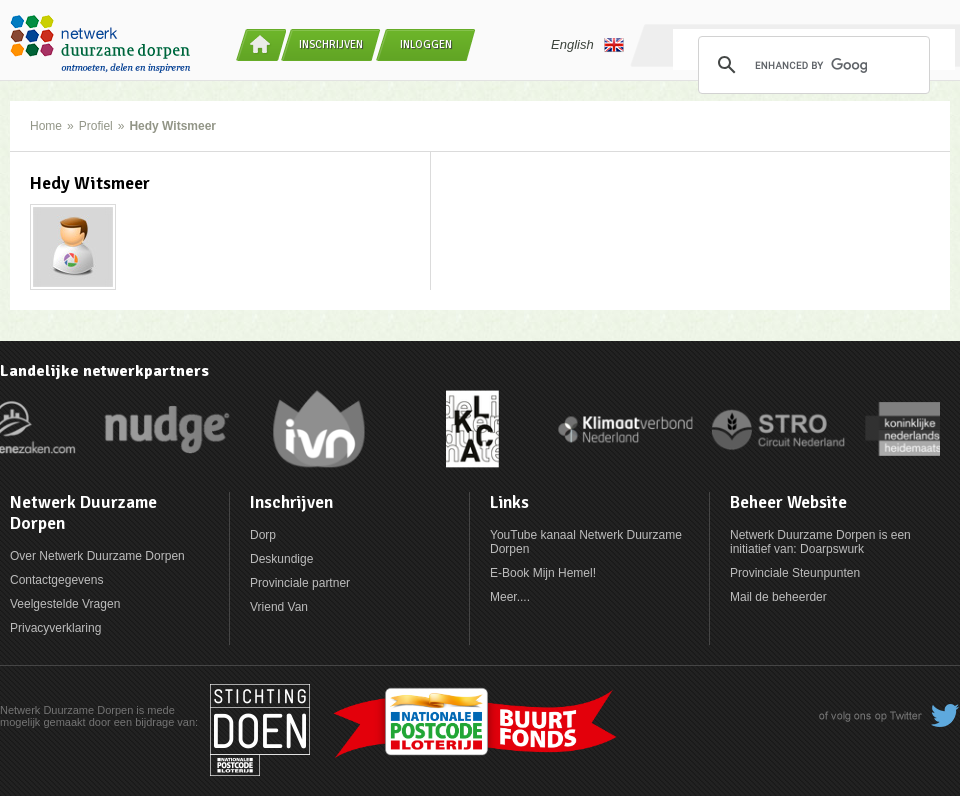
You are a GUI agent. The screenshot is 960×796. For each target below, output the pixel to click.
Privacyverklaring (55, 628)
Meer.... (510, 597)
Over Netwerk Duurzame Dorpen (97, 556)
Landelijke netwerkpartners (104, 371)
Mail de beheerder (778, 597)
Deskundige (281, 559)
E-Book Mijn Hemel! (543, 573)
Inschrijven (331, 44)
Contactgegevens (56, 580)
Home (46, 126)
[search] (811, 65)
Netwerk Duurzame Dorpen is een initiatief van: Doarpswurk (820, 542)
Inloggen (426, 44)
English (587, 45)
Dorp (263, 535)
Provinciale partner (300, 583)
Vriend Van (279, 607)
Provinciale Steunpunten (795, 573)
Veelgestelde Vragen (65, 604)
